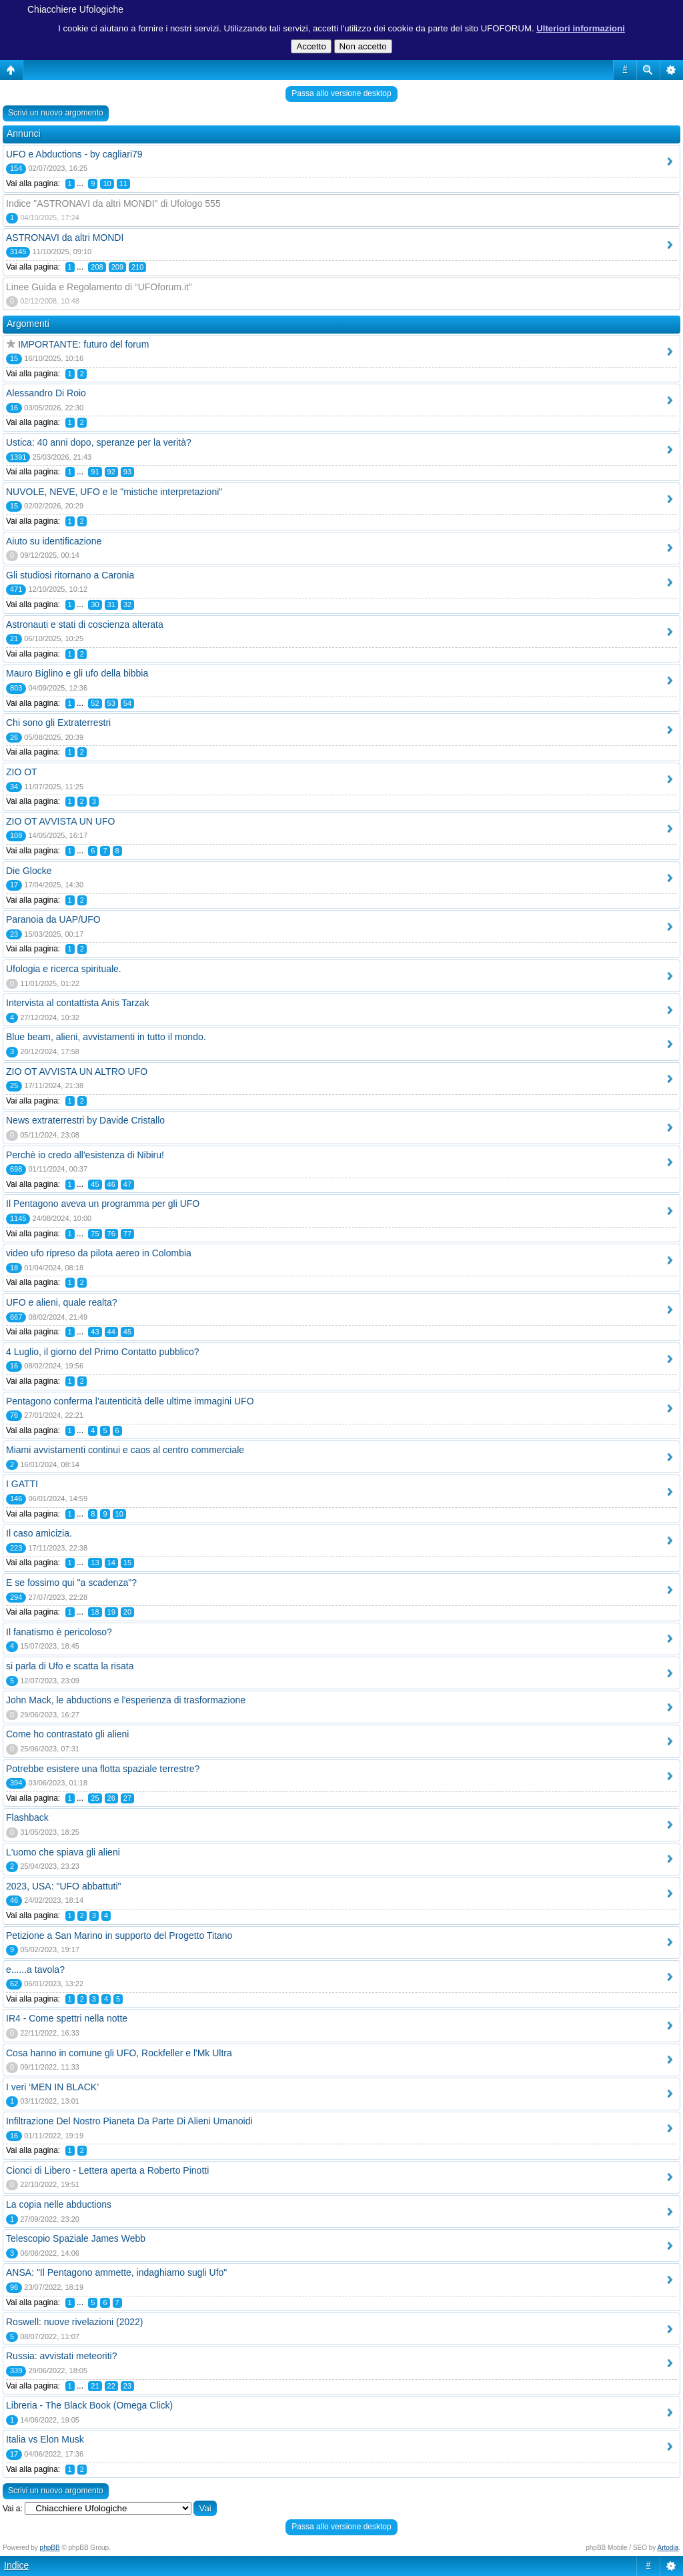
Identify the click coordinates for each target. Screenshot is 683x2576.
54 (127, 703)
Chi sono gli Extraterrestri (58, 722)
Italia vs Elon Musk (45, 2439)
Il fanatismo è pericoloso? (59, 1632)
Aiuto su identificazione (53, 541)
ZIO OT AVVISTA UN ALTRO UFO (76, 1071)
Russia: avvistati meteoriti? (61, 2355)
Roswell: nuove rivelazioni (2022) (74, 2321)
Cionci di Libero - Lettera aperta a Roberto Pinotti (107, 2170)
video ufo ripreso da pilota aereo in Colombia (98, 1253)
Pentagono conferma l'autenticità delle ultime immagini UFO (130, 1401)
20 (127, 1612)
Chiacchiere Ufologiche (75, 9)
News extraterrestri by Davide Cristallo (85, 1120)
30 (95, 604)
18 (95, 1612)
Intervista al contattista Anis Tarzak (77, 1002)
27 (127, 1798)
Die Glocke (28, 870)
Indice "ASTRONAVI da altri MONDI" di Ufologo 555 (113, 203)
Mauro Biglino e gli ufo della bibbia (77, 673)
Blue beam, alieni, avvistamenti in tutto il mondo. (106, 1036)
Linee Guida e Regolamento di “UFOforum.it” (99, 287)
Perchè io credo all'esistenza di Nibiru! (85, 1155)
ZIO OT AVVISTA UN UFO (60, 821)
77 (127, 1234)
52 (95, 703)
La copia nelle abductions (58, 2204)
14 (111, 1563)
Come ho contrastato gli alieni (67, 1734)
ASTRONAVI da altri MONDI (64, 237)
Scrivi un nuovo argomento (55, 112)
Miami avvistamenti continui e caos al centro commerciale (125, 1449)
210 (137, 267)
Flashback (27, 1817)
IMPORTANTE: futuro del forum (83, 344)
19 (111, 1612)
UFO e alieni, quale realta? (61, 1302)
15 (127, 1563)
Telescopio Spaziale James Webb (75, 2238)
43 (95, 1332)
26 (111, 1798)
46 (111, 1184)
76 (111, 1234)
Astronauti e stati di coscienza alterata (84, 624)
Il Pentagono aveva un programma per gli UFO (102, 1203)
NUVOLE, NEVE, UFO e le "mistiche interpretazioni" (114, 491)
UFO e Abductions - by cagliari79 (74, 154)
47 (127, 1184)
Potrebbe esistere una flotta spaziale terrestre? (102, 1768)
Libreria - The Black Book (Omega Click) (89, 2405)
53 (111, 703)
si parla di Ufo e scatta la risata (69, 1666)
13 (95, 1563)
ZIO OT (21, 772)
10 (107, 183)
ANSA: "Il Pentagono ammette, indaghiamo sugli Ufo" (116, 2272)
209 (117, 267)
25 (95, 1798)
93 (127, 472)
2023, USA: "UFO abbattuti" (63, 1886)
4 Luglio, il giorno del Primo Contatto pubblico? (102, 1351)
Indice (16, 2565)
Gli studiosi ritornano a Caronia (70, 575)
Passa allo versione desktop (341, 93)
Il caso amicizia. (39, 1533)
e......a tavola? (35, 1969)
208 (97, 267)
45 (95, 1184)
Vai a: (13, 2508)
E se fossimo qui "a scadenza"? (71, 1582)
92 (111, 472)
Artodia (668, 2547)
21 (95, 2386)
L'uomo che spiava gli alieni (63, 1852)
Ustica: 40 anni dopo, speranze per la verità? (98, 442)
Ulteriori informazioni (580, 28)
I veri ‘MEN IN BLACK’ (52, 2087)
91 (95, 472)
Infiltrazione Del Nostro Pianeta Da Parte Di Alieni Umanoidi (129, 2121)
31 (111, 604)
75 (95, 1234)
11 (123, 183)
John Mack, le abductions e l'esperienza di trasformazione (125, 1700)
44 (111, 1332)
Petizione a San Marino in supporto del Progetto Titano (119, 1935)
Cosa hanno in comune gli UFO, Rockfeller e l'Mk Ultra (119, 2053)
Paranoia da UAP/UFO (53, 919)
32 (127, 604)
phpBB (50, 2547)
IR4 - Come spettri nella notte (66, 2018)
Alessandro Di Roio (46, 393)
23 (127, 2386)
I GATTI (22, 1483)
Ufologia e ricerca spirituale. (63, 968)
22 (111, 2386)
